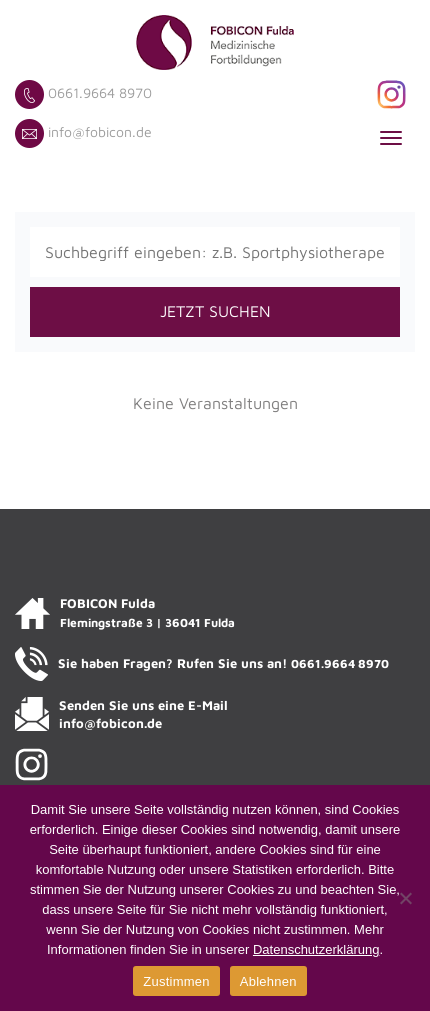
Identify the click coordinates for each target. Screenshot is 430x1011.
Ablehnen (268, 981)
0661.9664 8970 (100, 92)
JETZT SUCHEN (215, 311)
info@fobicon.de (100, 131)
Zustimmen (176, 981)
